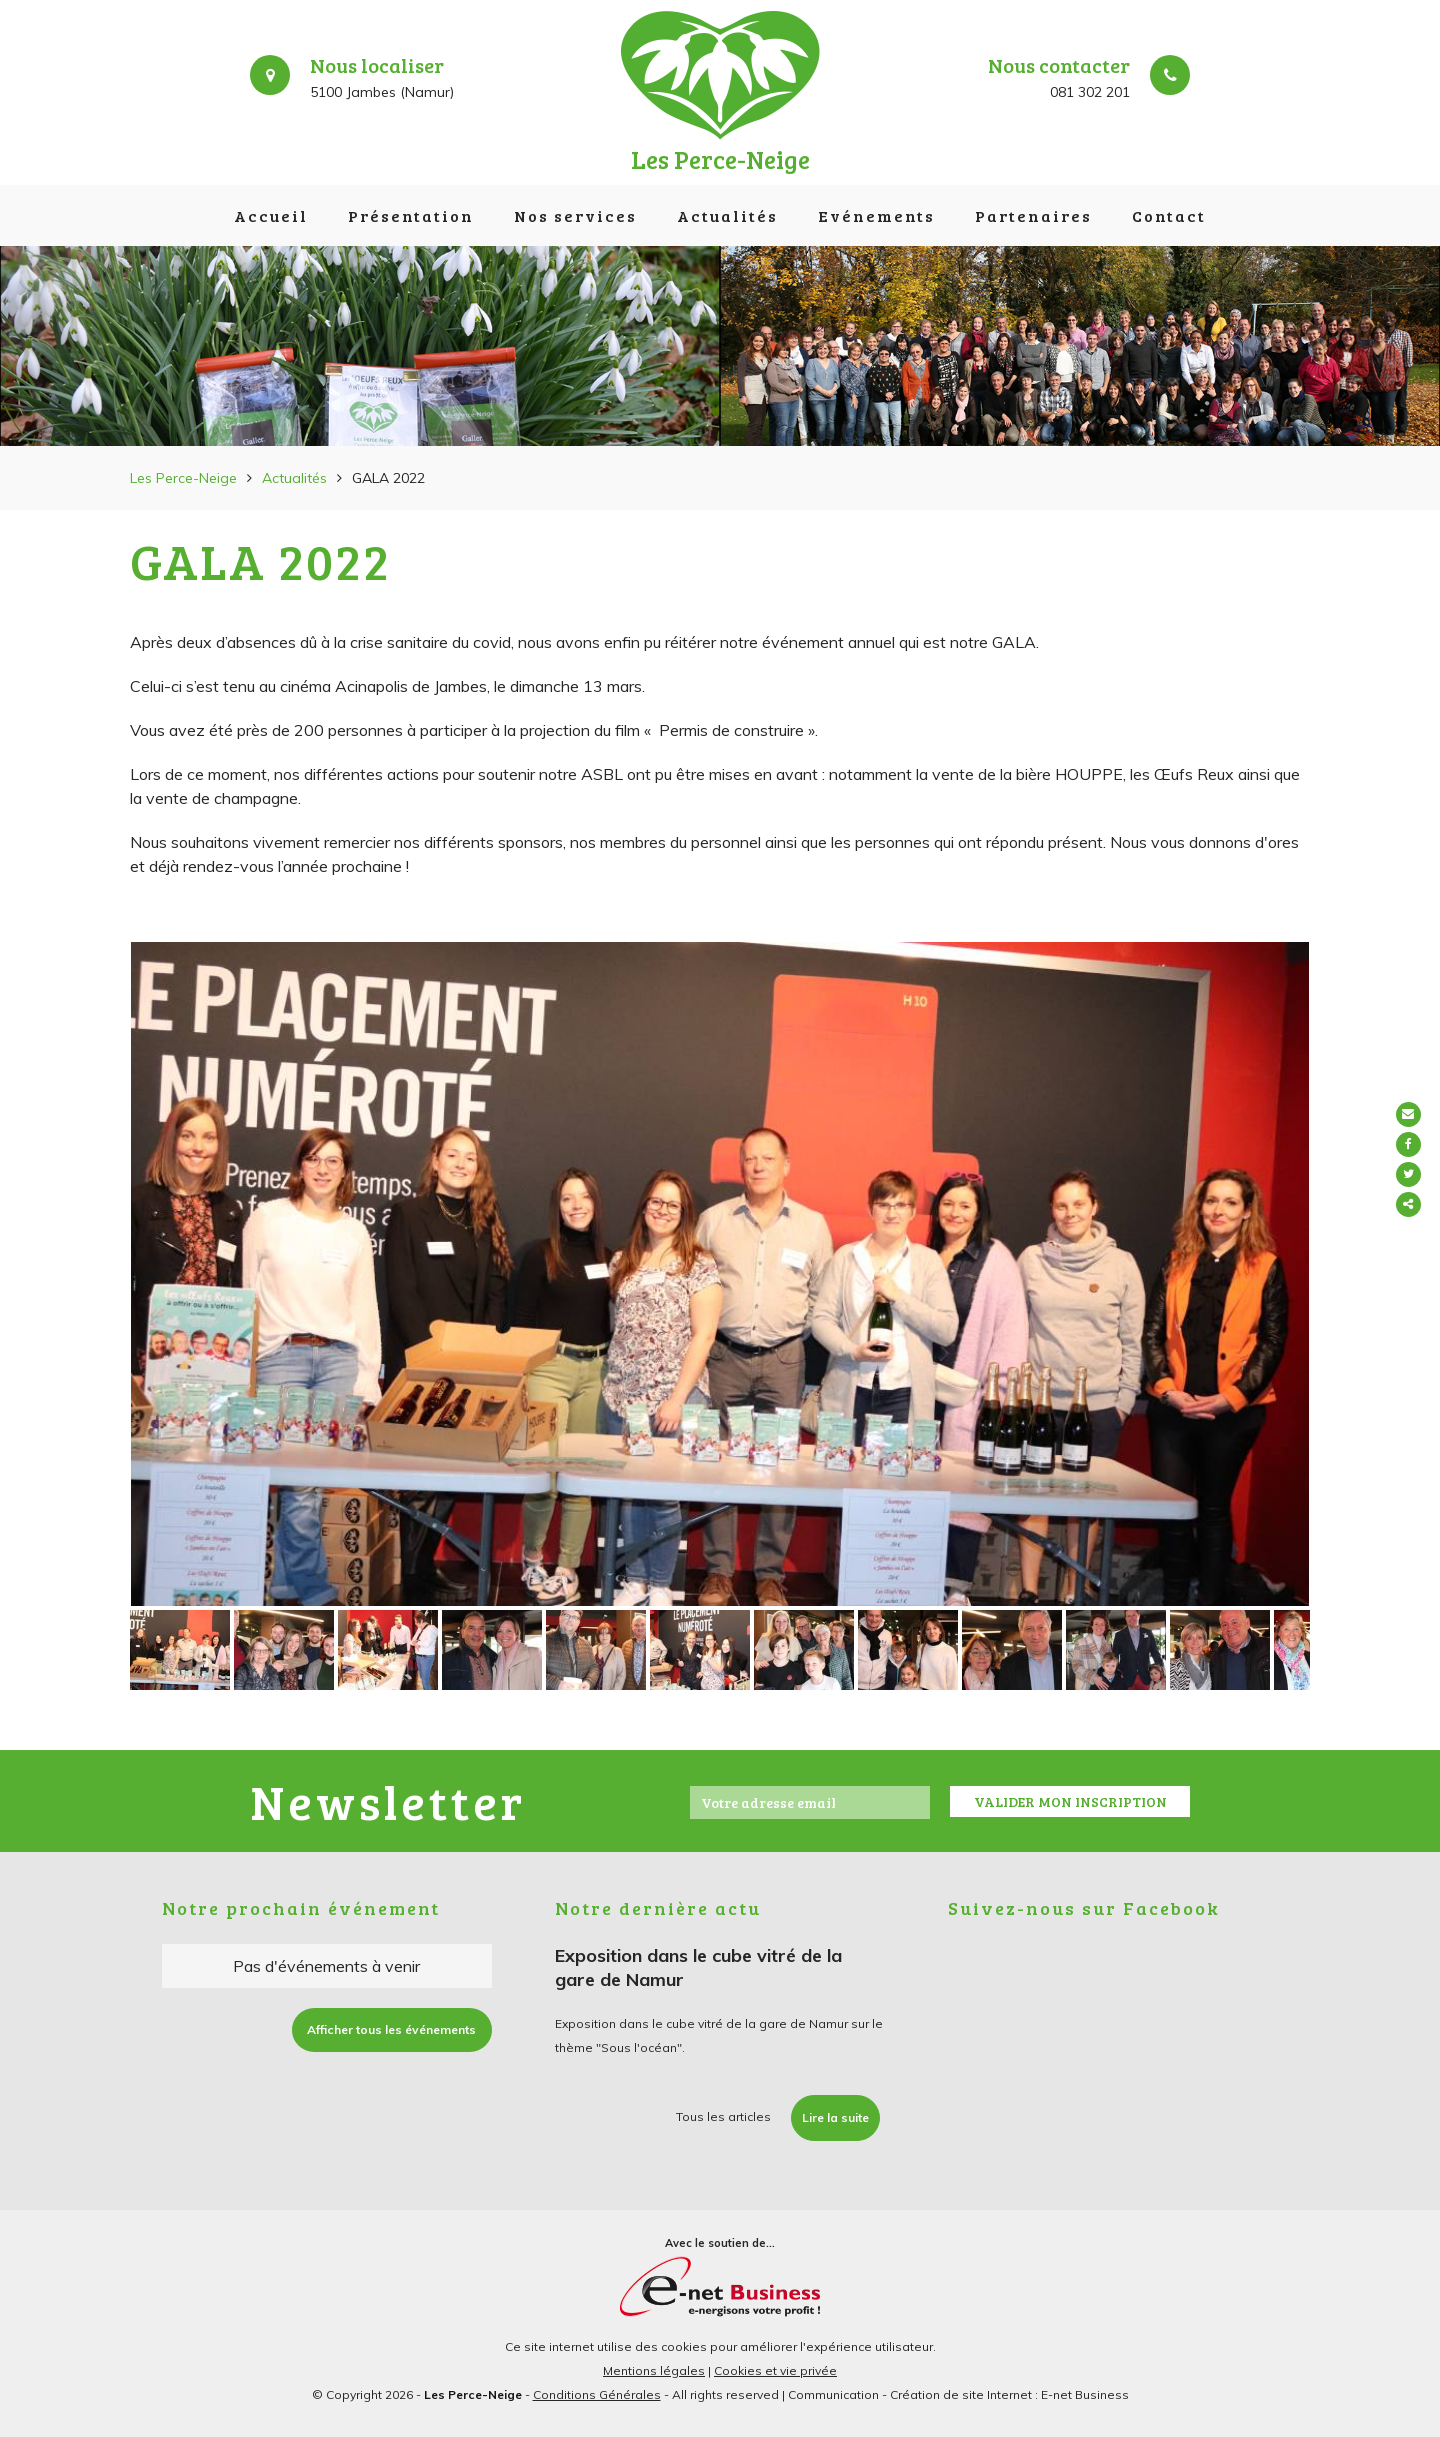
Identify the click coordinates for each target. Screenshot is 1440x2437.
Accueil (271, 215)
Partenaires (1033, 215)
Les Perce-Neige (183, 478)
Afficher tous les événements (391, 2029)
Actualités (727, 215)
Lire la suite (835, 2117)
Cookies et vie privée (775, 2370)
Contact (1169, 215)
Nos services (575, 215)
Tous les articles (723, 2116)
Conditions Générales (597, 2394)
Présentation (411, 215)
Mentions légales (654, 2370)
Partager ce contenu (1417, 1204)
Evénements (876, 215)
